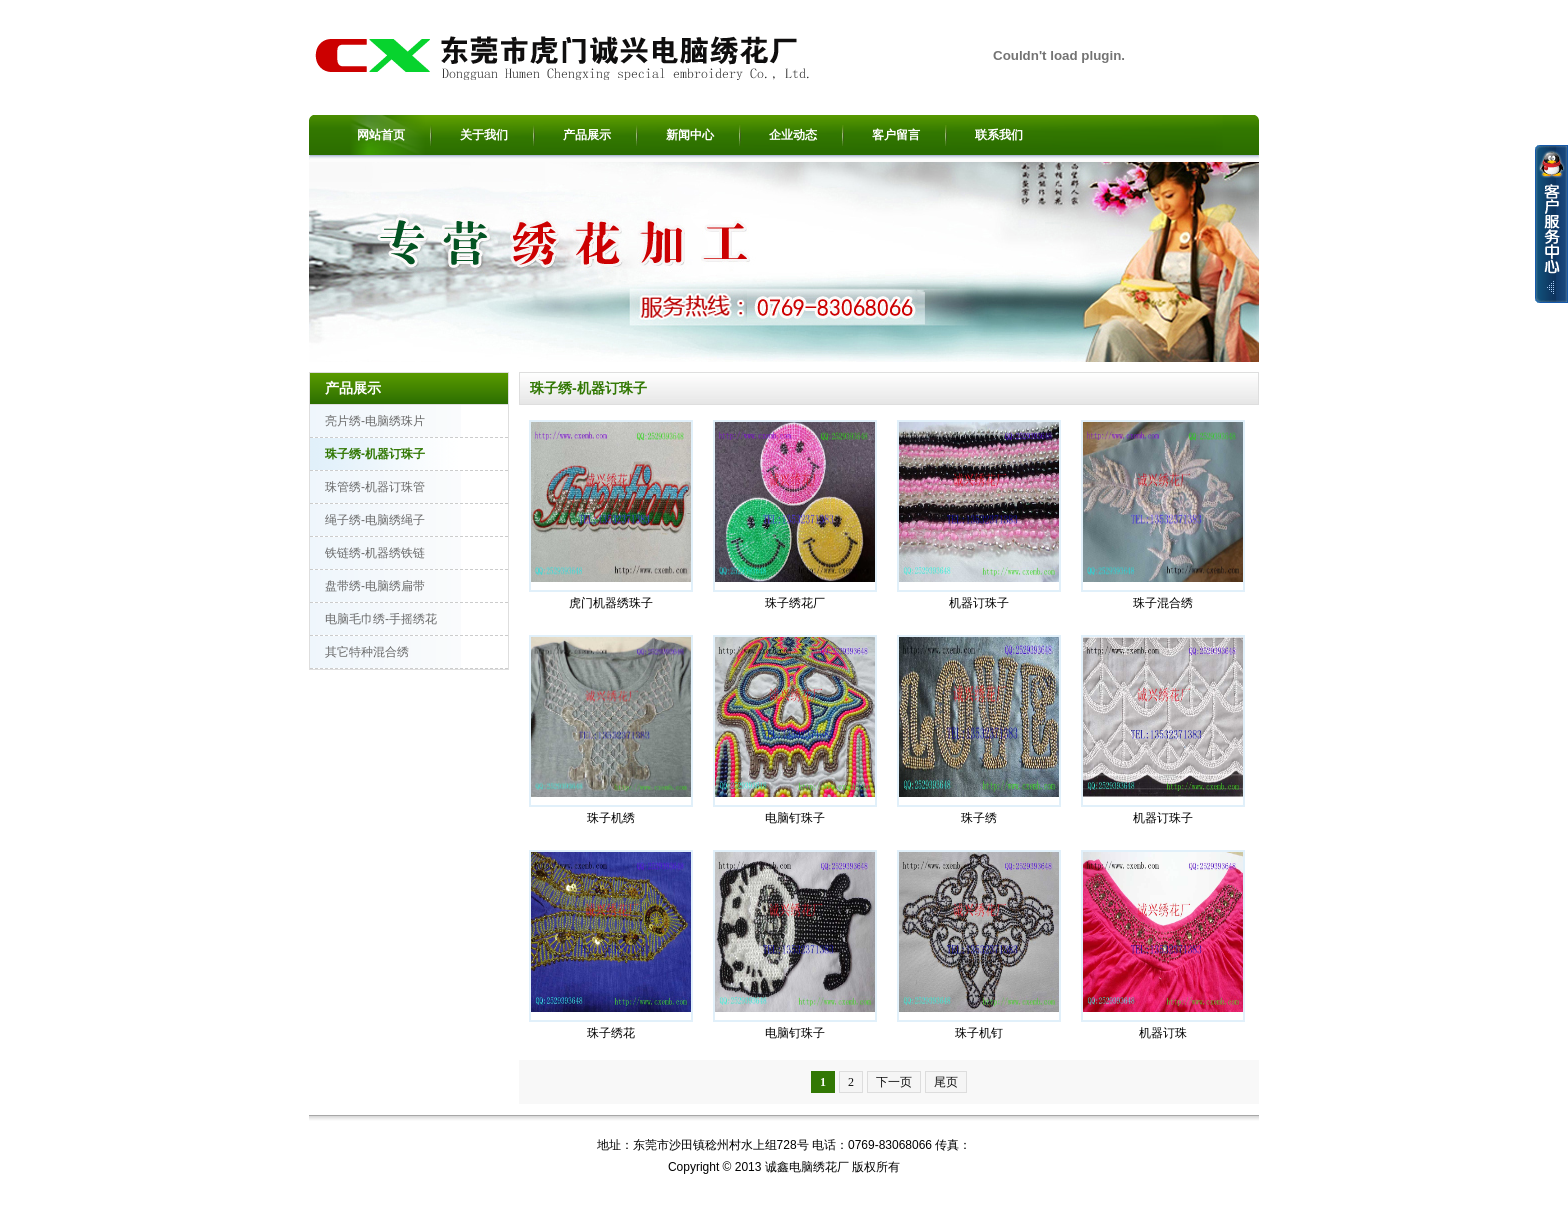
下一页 (894, 1082)
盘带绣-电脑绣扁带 (375, 586)
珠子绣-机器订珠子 (375, 454)
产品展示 (587, 135)
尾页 (946, 1082)
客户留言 (896, 135)
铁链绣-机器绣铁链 (375, 553)
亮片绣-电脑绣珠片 (375, 421)
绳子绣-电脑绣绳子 (375, 520)
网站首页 (381, 135)
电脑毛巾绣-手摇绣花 (381, 619)
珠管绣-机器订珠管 (375, 487)
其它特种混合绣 (367, 652)
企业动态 (793, 135)
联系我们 (999, 135)
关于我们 (484, 135)
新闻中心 (690, 135)
